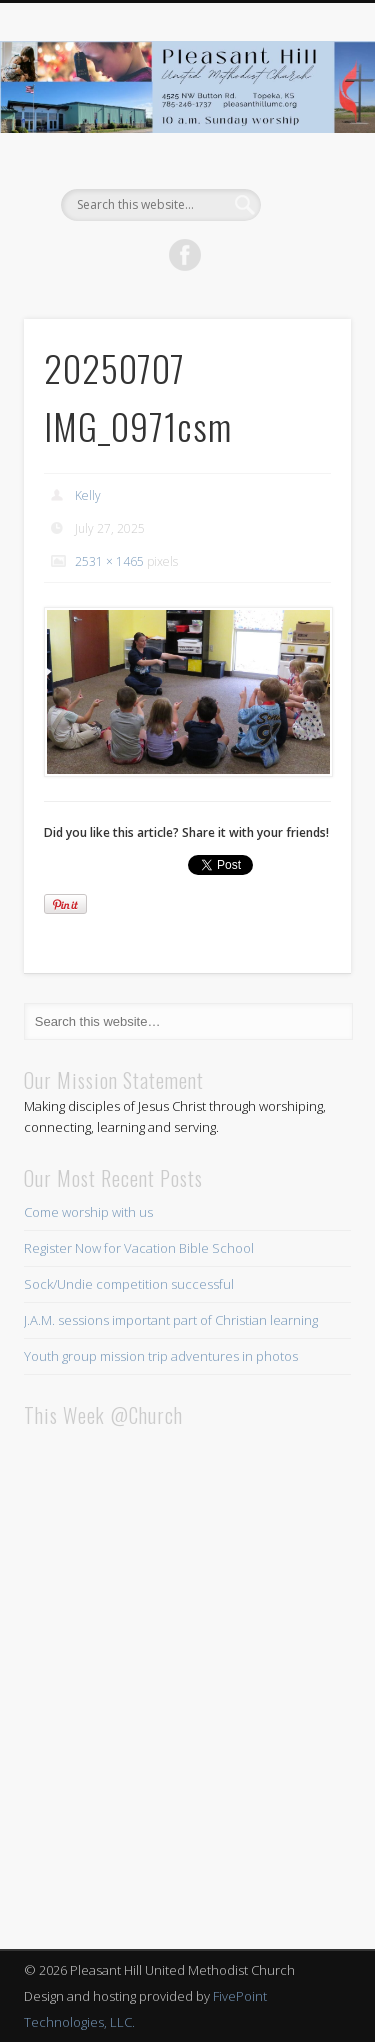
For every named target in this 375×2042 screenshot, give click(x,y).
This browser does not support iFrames (187, 1681)
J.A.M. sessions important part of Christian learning (171, 1320)
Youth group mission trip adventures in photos (161, 1356)
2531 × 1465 (109, 561)
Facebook (185, 255)
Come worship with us (88, 1212)
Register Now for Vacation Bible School (139, 1248)
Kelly (88, 495)
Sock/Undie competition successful (129, 1284)
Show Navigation (303, 179)
